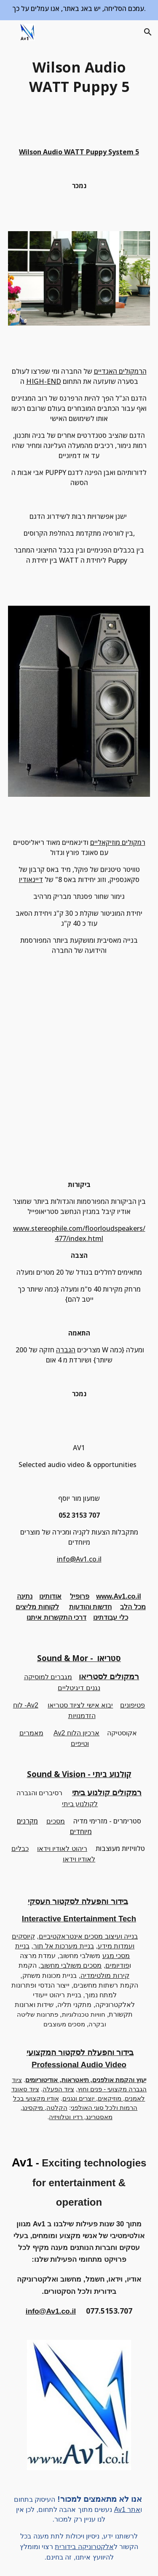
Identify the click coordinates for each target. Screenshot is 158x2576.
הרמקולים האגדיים (120, 371)
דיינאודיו (31, 879)
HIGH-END (43, 381)
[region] (79, 10)
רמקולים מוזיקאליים (117, 842)
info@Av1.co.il (79, 1559)
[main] (79, 77)
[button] (10, 31)
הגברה (65, 1349)
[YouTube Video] (79, 1075)
